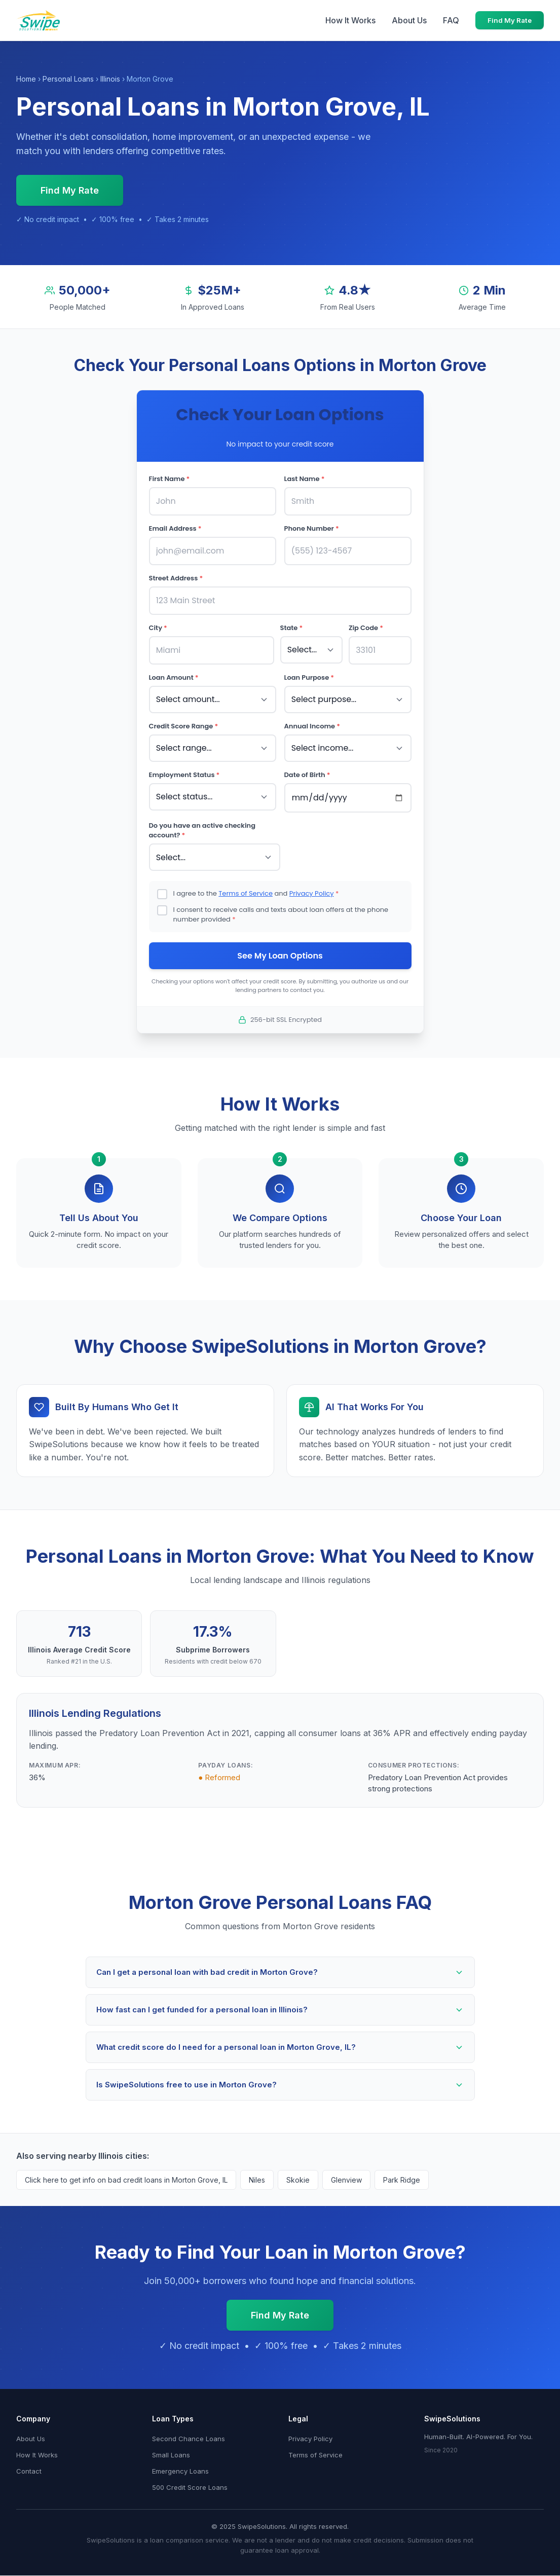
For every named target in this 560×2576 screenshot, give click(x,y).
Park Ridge (401, 2160)
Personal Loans (68, 79)
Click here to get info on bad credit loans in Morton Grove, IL (126, 2160)
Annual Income (312, 712)
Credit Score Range (183, 712)
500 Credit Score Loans (190, 2467)
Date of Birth (307, 758)
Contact (29, 2451)
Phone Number (311, 526)
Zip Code (366, 619)
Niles (257, 2160)
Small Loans (171, 2435)
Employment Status (184, 758)
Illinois (110, 79)
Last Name (304, 479)
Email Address (175, 526)
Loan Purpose (309, 666)
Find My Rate (510, 20)
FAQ (451, 20)
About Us (409, 20)
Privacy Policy (311, 871)
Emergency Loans (180, 2451)
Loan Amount (174, 666)
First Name (169, 479)
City (158, 619)
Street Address (176, 572)
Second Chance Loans (188, 2419)
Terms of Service (245, 871)
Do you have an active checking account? (202, 811)
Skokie (298, 2160)
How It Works (350, 20)
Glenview (346, 2160)
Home (26, 79)
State (291, 619)
